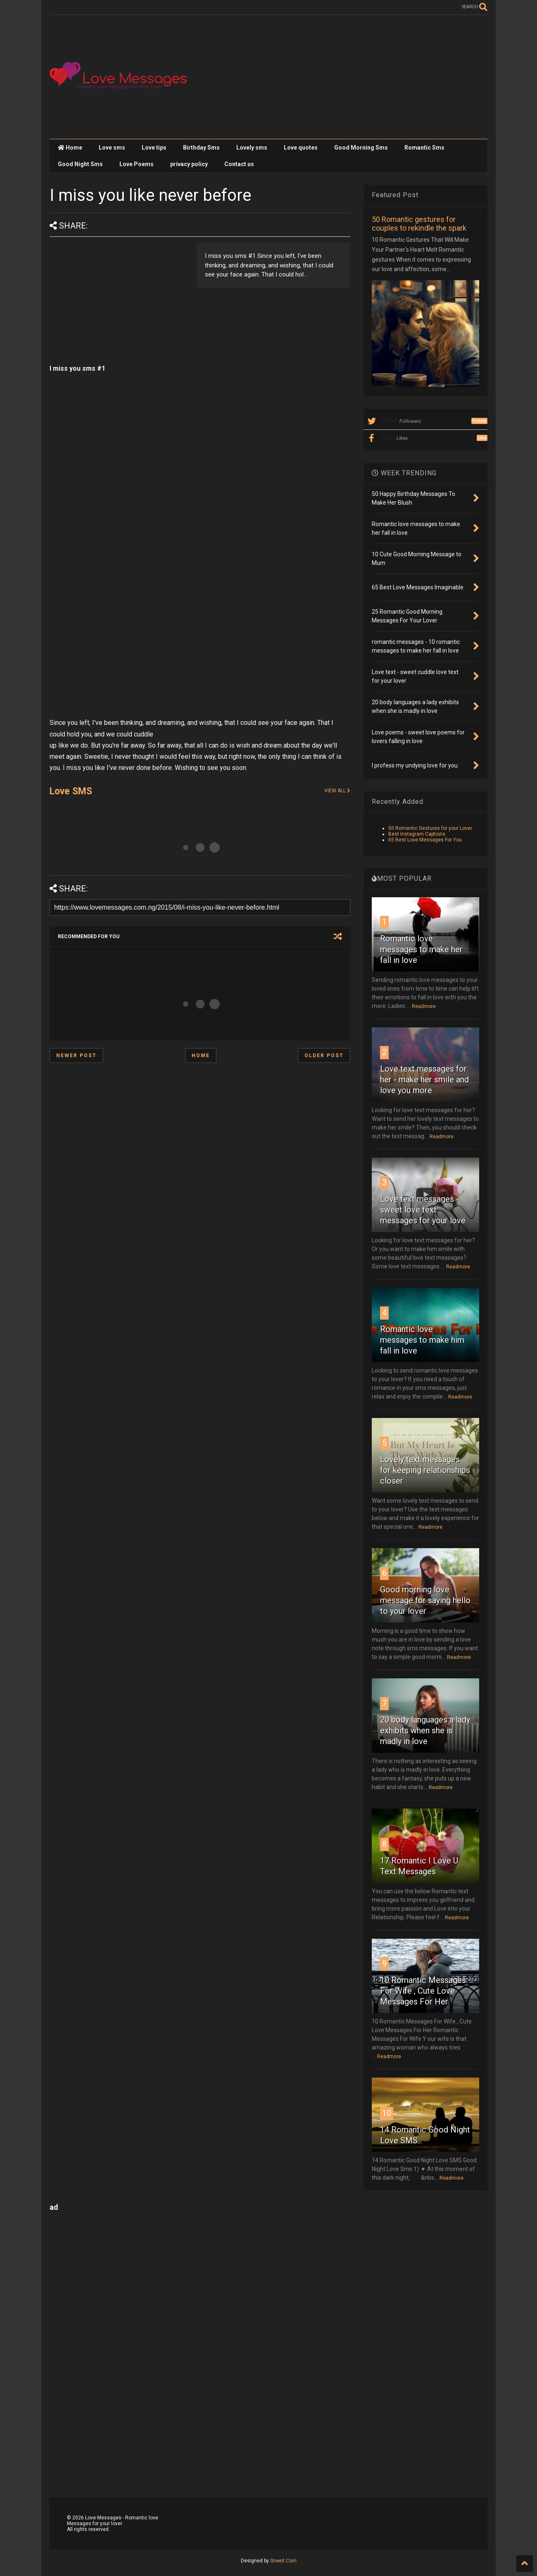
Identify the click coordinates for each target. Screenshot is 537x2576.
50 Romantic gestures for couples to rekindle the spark (419, 223)
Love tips (154, 147)
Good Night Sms (80, 164)
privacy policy (189, 164)
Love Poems (136, 164)
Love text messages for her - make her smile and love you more (424, 1079)
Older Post (324, 1055)
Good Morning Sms (361, 147)
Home (70, 147)
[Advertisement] (337, 77)
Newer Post (76, 1055)
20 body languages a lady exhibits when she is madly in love (425, 1730)
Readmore (424, 1006)
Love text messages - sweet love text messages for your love (423, 1209)
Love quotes (301, 147)
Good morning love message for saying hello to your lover (425, 1600)
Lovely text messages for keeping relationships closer (425, 1470)
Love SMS (71, 791)
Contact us (239, 164)
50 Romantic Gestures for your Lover (430, 828)
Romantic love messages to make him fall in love (422, 1340)
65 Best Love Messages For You (425, 840)
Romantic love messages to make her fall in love (421, 949)
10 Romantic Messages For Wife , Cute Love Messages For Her (423, 1990)
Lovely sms (251, 147)
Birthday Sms (201, 147)
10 (386, 2113)
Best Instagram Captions (416, 834)
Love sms (112, 147)
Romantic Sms (424, 147)
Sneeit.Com (283, 2561)
